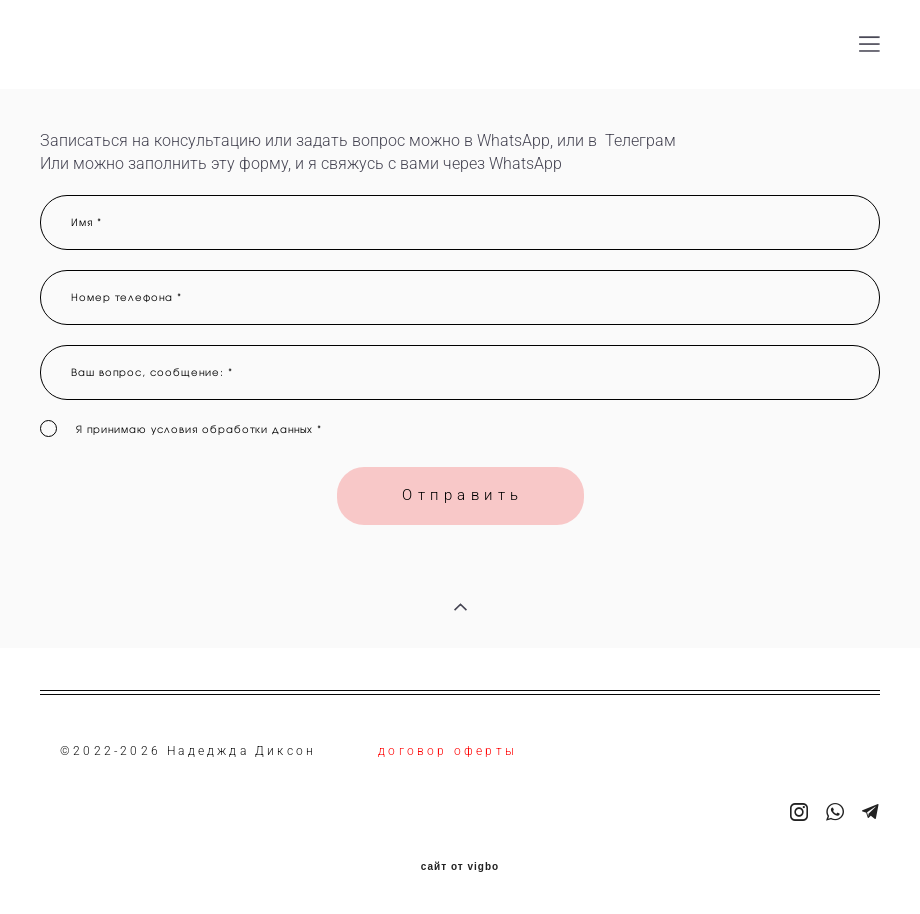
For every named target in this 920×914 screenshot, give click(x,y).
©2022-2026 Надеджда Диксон (188, 751)
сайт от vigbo (460, 867)
